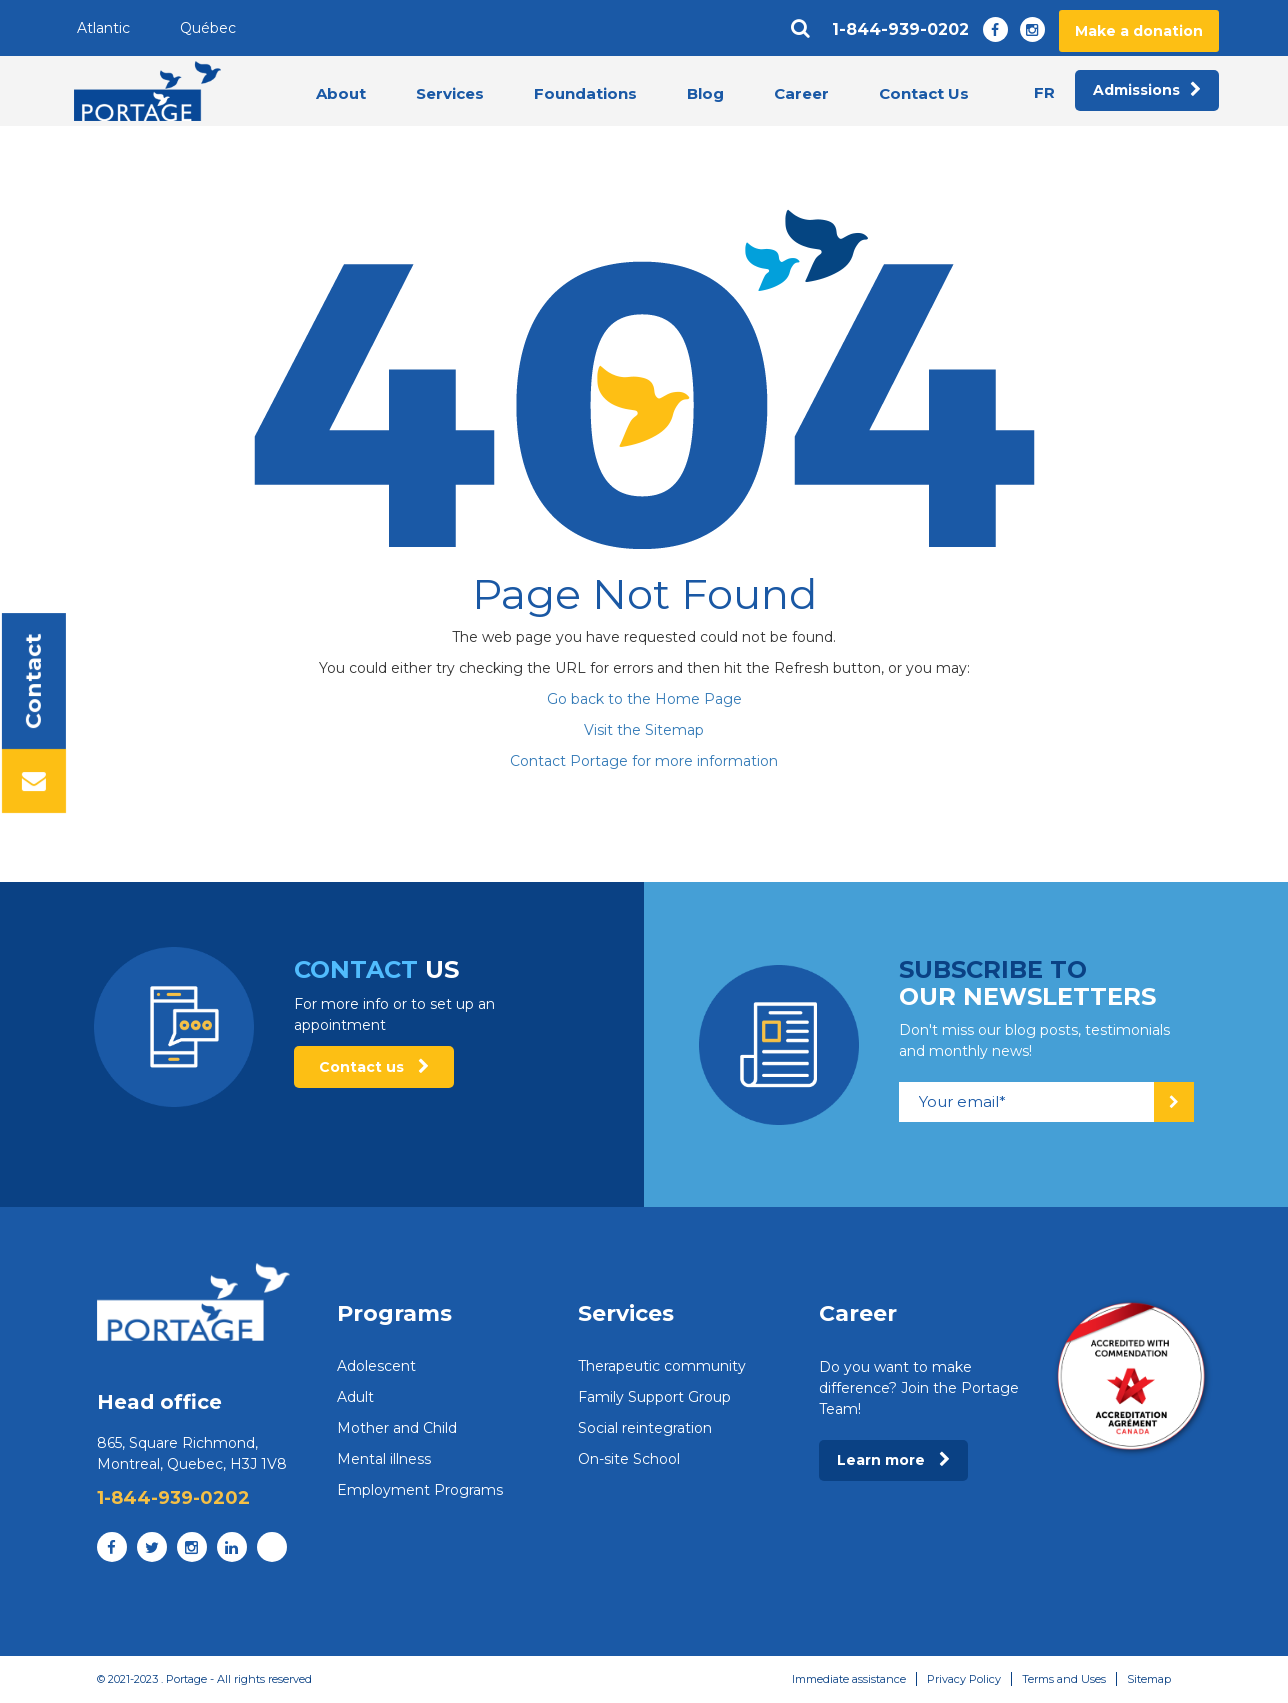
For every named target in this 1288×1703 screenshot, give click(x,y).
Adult (355, 1397)
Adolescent (376, 1366)
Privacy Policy (964, 1679)
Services (450, 93)
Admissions (1147, 91)
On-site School (629, 1459)
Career (801, 93)
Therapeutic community (662, 1366)
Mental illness (384, 1459)
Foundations (585, 93)
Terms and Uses (1064, 1679)
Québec (208, 28)
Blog (705, 93)
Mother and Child (397, 1428)
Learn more (893, 1460)
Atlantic (103, 28)
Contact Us (924, 93)
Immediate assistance (849, 1679)
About (341, 93)
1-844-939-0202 (900, 30)
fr (1044, 92)
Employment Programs (420, 1490)
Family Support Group (654, 1397)
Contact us (374, 1067)
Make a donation (1139, 31)
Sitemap (1149, 1679)
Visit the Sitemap (644, 730)
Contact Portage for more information (644, 761)
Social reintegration (645, 1428)
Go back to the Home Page (644, 699)
